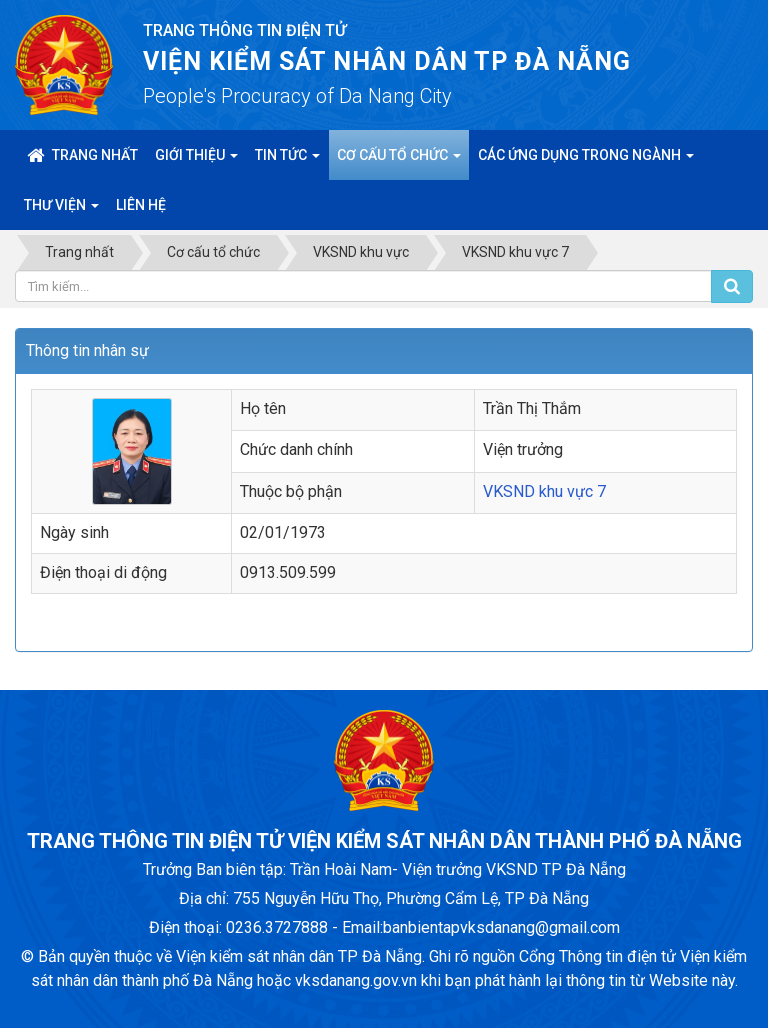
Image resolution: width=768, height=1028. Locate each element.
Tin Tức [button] (287, 161)
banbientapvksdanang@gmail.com (501, 927)
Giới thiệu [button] (196, 161)
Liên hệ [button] (141, 205)
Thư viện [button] (61, 211)
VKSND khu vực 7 (544, 491)
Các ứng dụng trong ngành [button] (586, 161)
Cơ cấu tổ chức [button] (399, 161)
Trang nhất (82, 155)
